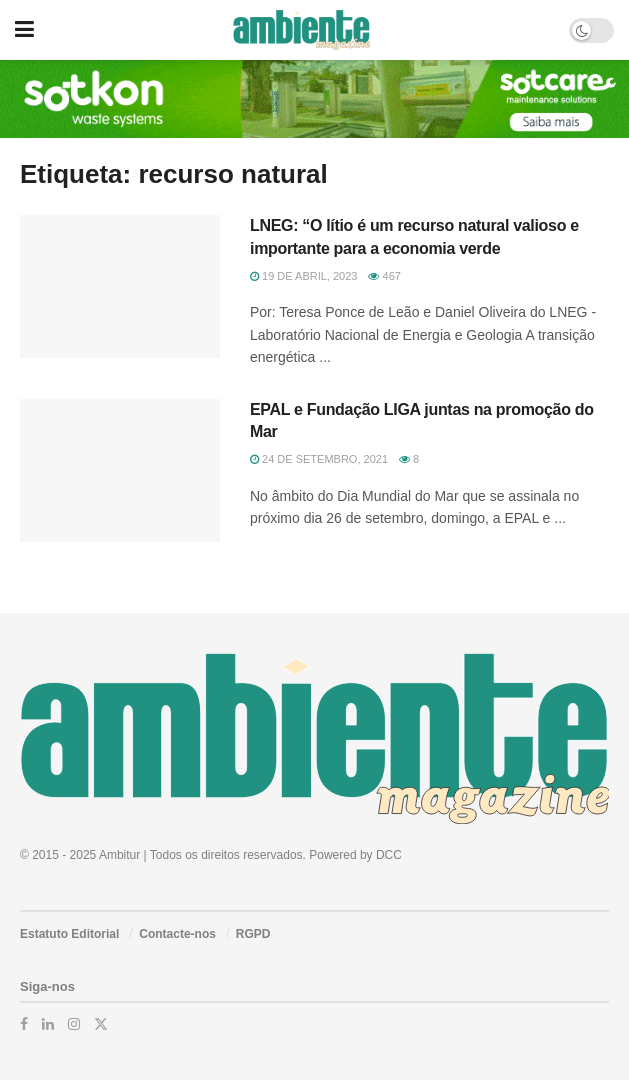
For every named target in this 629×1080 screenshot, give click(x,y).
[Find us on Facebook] (24, 1024)
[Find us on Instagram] (74, 1024)
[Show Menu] (24, 30)
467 (384, 276)
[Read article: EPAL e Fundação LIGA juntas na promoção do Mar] (120, 470)
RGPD (253, 934)
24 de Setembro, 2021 (319, 459)
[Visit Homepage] (301, 30)
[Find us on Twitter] (101, 1024)
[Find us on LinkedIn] (48, 1024)
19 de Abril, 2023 (303, 276)
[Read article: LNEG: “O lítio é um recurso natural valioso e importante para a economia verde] (120, 286)
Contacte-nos (177, 934)
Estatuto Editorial (69, 934)
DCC (389, 855)
